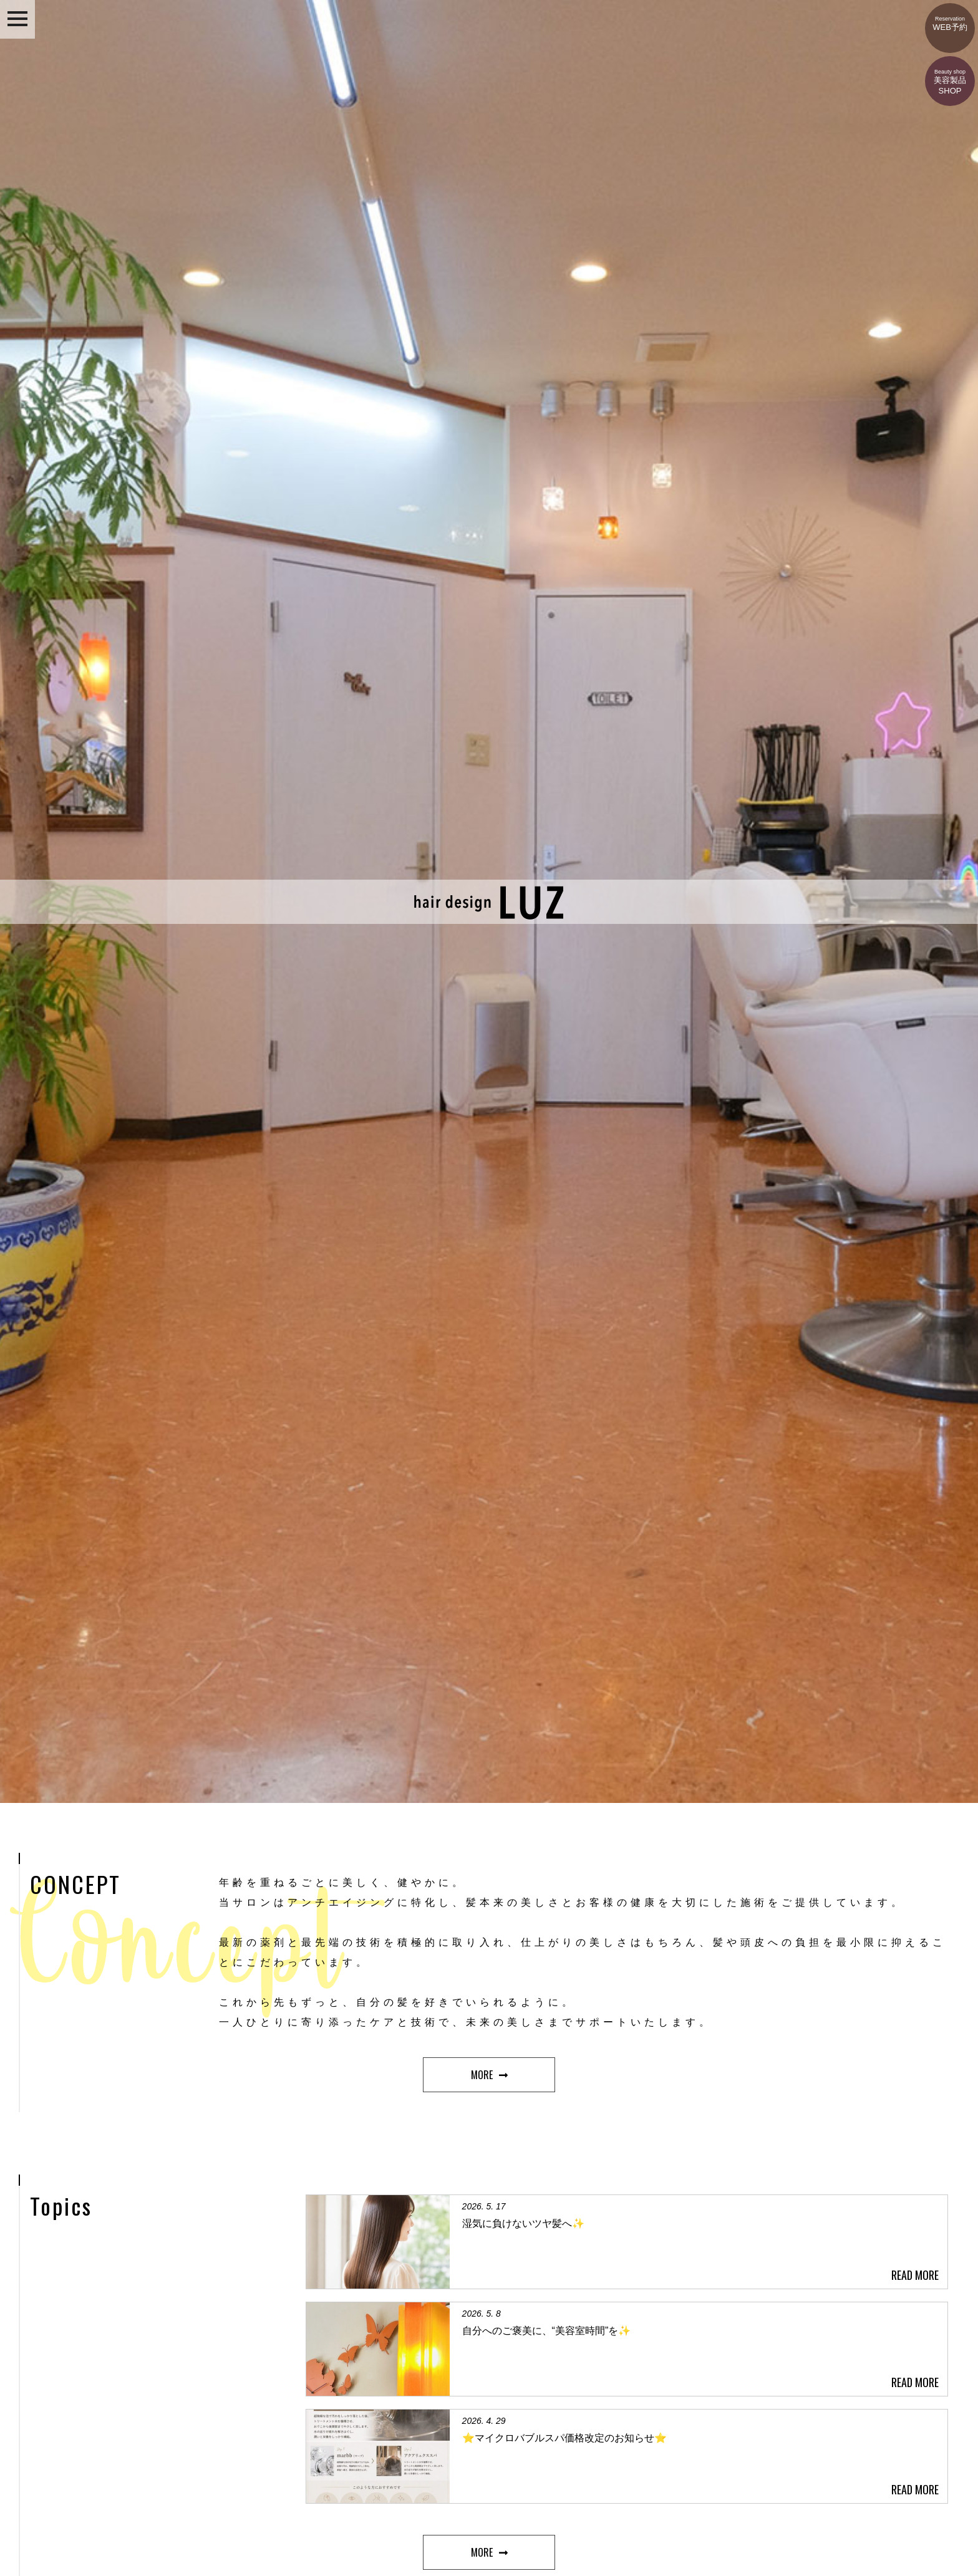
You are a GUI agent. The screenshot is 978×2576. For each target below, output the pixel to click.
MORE (482, 2074)
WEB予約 (950, 17)
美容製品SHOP (950, 75)
